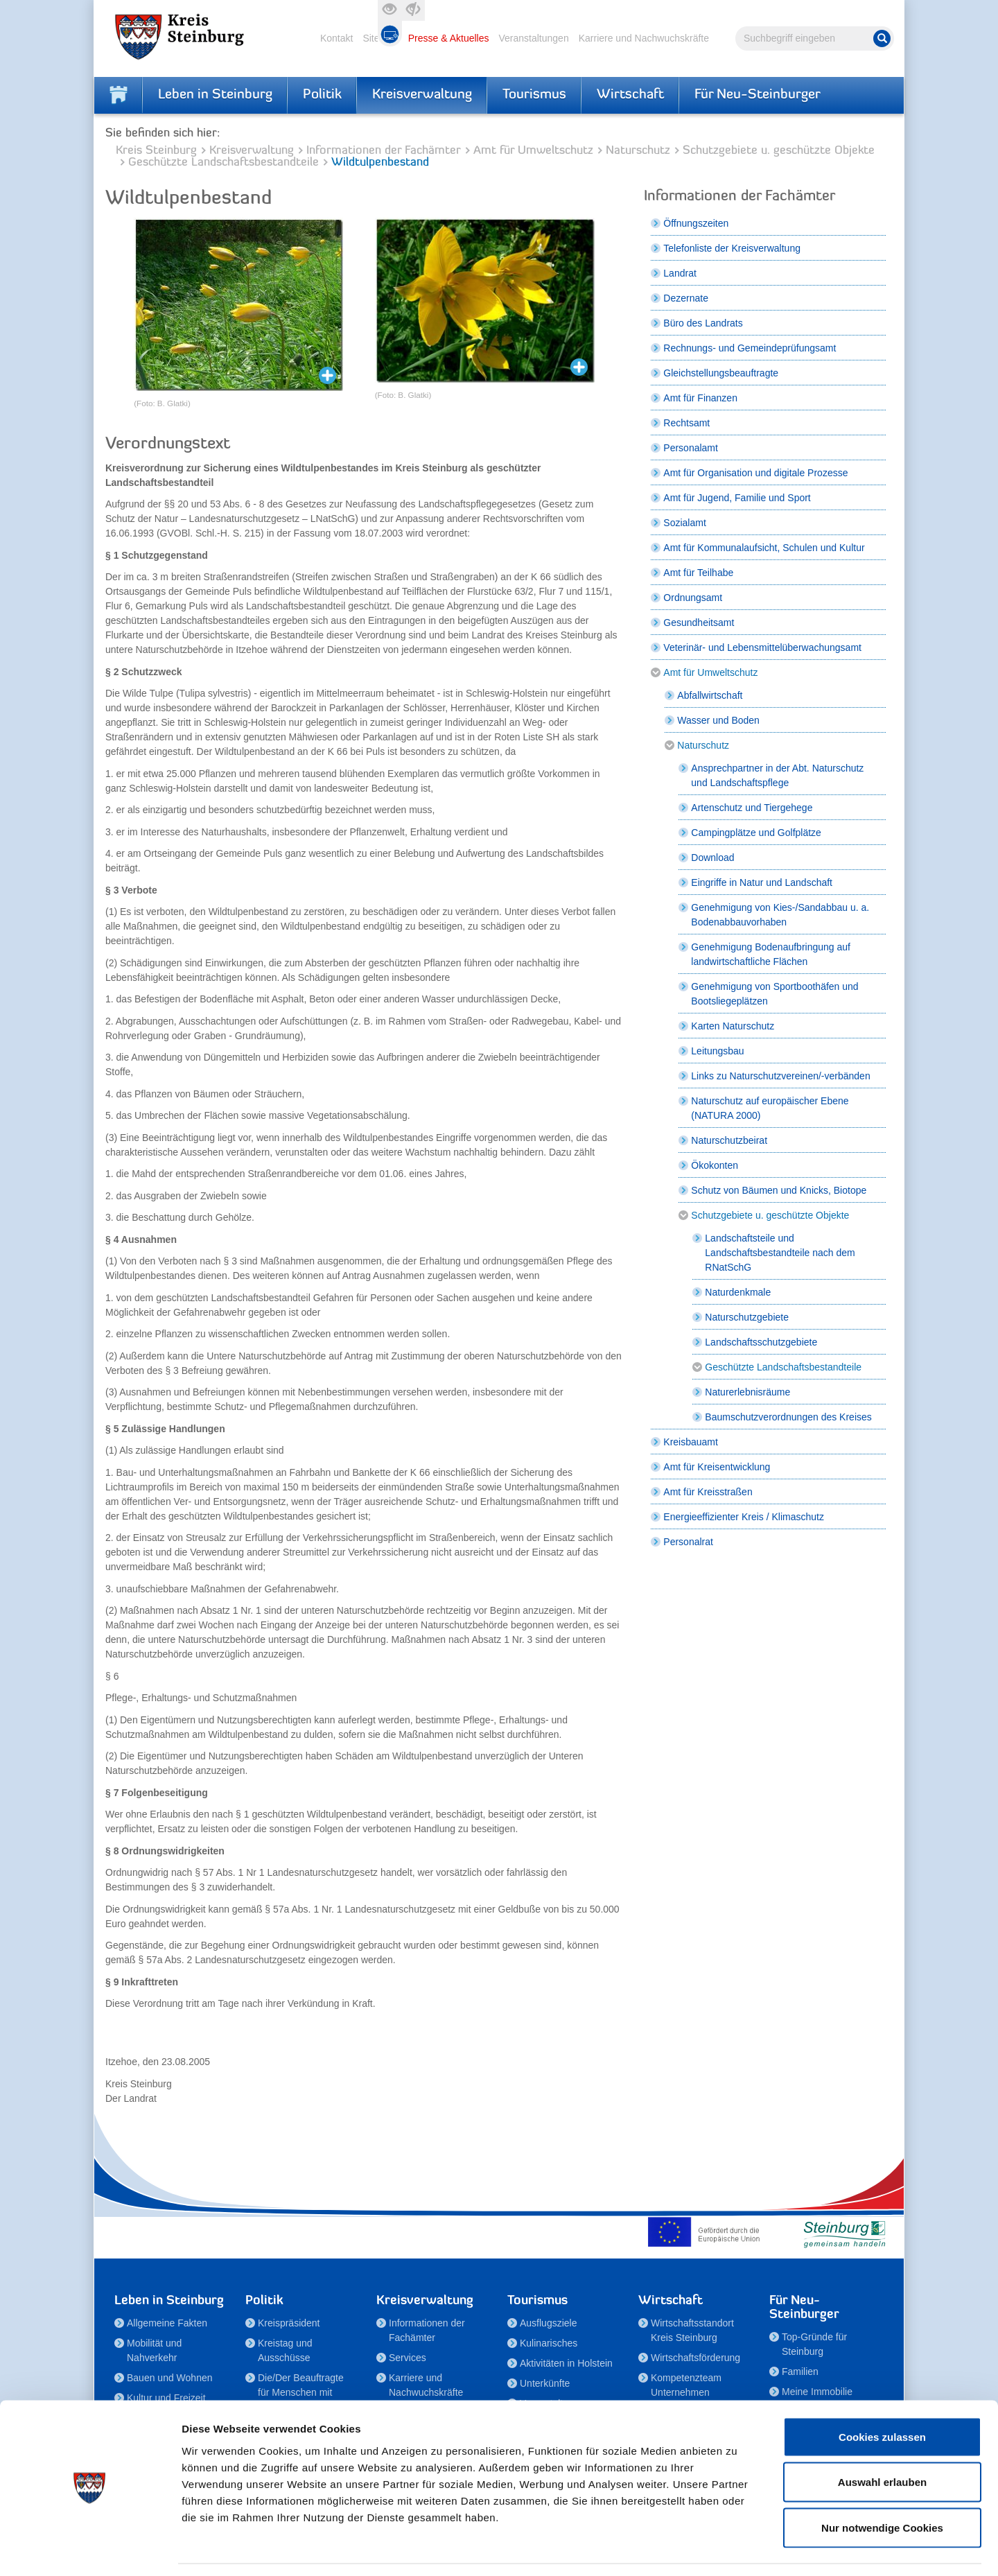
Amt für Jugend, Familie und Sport (736, 497)
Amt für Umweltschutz (533, 151)
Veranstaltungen (533, 38)
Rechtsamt (686, 422)
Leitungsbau (717, 1050)
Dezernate (685, 298)
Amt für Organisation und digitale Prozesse (755, 472)
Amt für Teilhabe (698, 572)
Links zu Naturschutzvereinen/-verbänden (780, 1075)
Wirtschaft (630, 95)
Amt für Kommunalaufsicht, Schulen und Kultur (763, 547)
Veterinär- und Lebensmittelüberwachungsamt (762, 647)
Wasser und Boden (718, 720)
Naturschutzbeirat (729, 1140)
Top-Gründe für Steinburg (814, 2344)
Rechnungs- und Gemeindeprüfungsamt (749, 348)
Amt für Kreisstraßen (707, 1491)
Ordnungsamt (692, 597)
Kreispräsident (289, 2323)
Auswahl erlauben (882, 2440)
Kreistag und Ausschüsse (285, 2350)
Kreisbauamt (690, 1441)
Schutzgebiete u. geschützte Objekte (779, 151)
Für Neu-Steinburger (757, 95)
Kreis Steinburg (156, 151)
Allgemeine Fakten (167, 2323)
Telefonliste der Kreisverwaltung (731, 248)
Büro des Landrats (702, 323)
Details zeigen (737, 2549)
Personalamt (690, 447)
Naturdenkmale (738, 1292)
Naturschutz (638, 151)
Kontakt (336, 38)
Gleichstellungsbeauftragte (720, 372)
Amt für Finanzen (700, 397)
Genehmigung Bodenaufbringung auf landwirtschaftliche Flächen (770, 954)
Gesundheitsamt (698, 622)
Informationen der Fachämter (383, 151)
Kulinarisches (548, 2343)
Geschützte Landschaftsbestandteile (223, 162)
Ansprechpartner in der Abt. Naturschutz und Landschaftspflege (777, 775)
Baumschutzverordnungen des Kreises (788, 1416)
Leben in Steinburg (215, 95)
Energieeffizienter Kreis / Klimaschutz (743, 1516)
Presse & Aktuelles (448, 38)
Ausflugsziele (548, 2323)
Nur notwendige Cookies (882, 2485)
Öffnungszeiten (695, 223)
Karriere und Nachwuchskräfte (644, 38)
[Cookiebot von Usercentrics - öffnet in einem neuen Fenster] (89, 2549)
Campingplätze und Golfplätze (756, 832)
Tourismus (534, 95)
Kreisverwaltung (422, 95)
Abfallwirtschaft (709, 695)
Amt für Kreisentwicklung (716, 1466)
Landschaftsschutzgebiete (761, 1342)
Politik (322, 95)
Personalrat (688, 1541)
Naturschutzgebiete (747, 1317)
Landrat (679, 273)
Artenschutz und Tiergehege (751, 807)
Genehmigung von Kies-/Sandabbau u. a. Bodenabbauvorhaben (780, 915)
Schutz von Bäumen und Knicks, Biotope (778, 1190)
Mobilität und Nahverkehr (154, 2350)
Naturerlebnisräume (747, 1392)
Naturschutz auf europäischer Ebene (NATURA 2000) (769, 1108)
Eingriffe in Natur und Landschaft (761, 882)
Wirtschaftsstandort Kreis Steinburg (692, 2330)
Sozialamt (684, 522)
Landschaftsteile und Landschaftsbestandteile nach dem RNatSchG (780, 1253)
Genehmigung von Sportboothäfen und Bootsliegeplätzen (774, 994)
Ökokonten (714, 1165)
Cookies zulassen (882, 2394)
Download (712, 857)
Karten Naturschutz (732, 1026)
